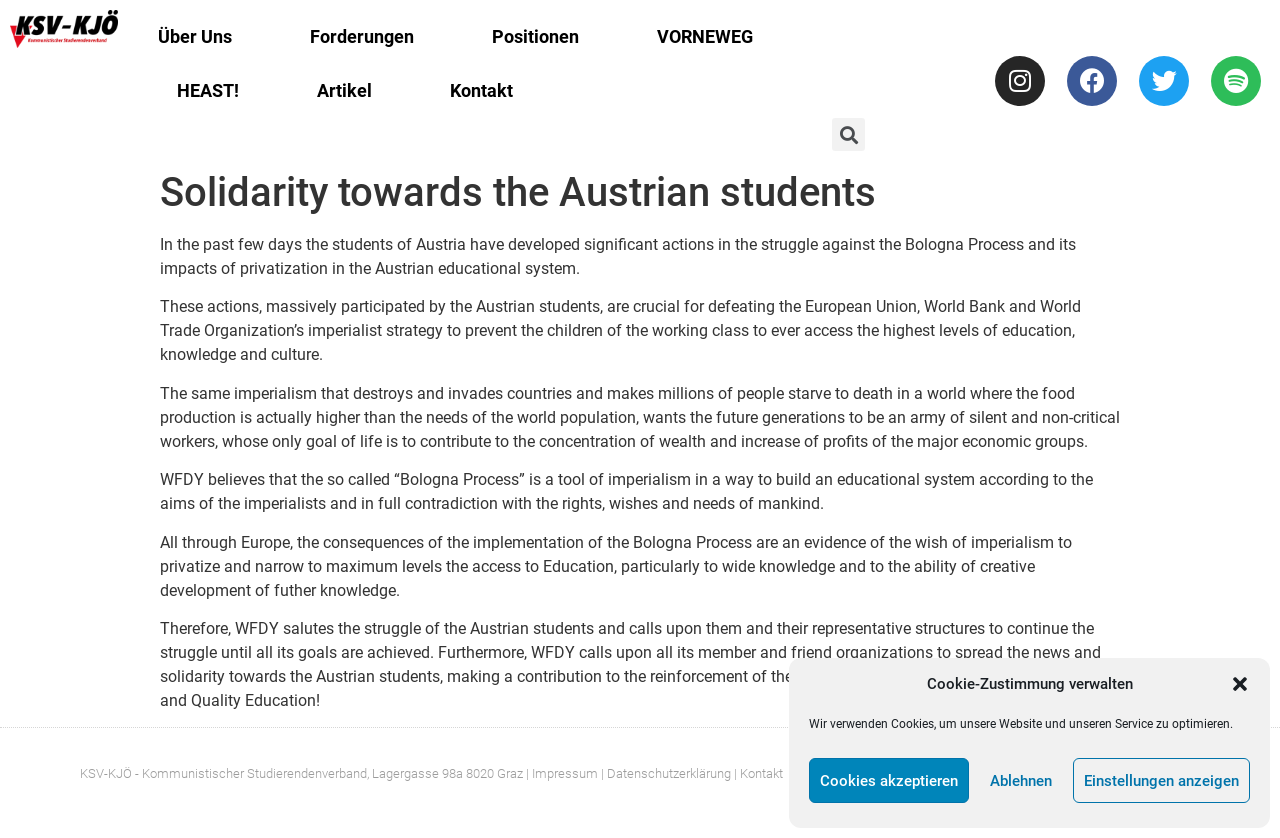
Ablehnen (1021, 781)
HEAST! (208, 90)
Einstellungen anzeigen (1161, 781)
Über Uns (195, 36)
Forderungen (362, 36)
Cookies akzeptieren (889, 781)
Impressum (565, 773)
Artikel (344, 90)
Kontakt (481, 90)
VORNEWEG (705, 36)
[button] (1240, 684)
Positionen (535, 36)
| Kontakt (758, 773)
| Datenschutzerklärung (666, 773)
